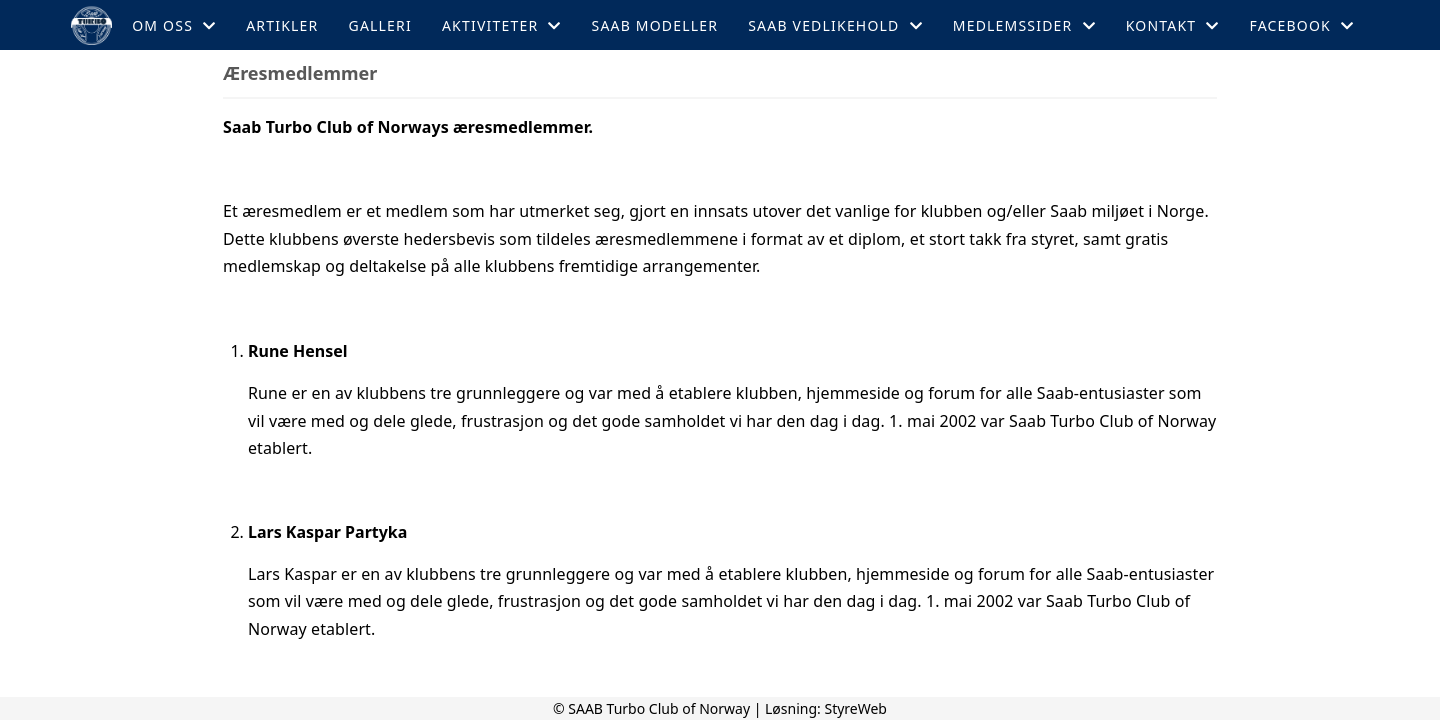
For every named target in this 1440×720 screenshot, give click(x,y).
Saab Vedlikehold (835, 25)
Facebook (1301, 25)
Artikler (282, 25)
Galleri (380, 25)
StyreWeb (855, 708)
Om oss (174, 25)
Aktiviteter (502, 25)
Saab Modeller (655, 25)
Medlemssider (1024, 25)
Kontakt (1173, 25)
